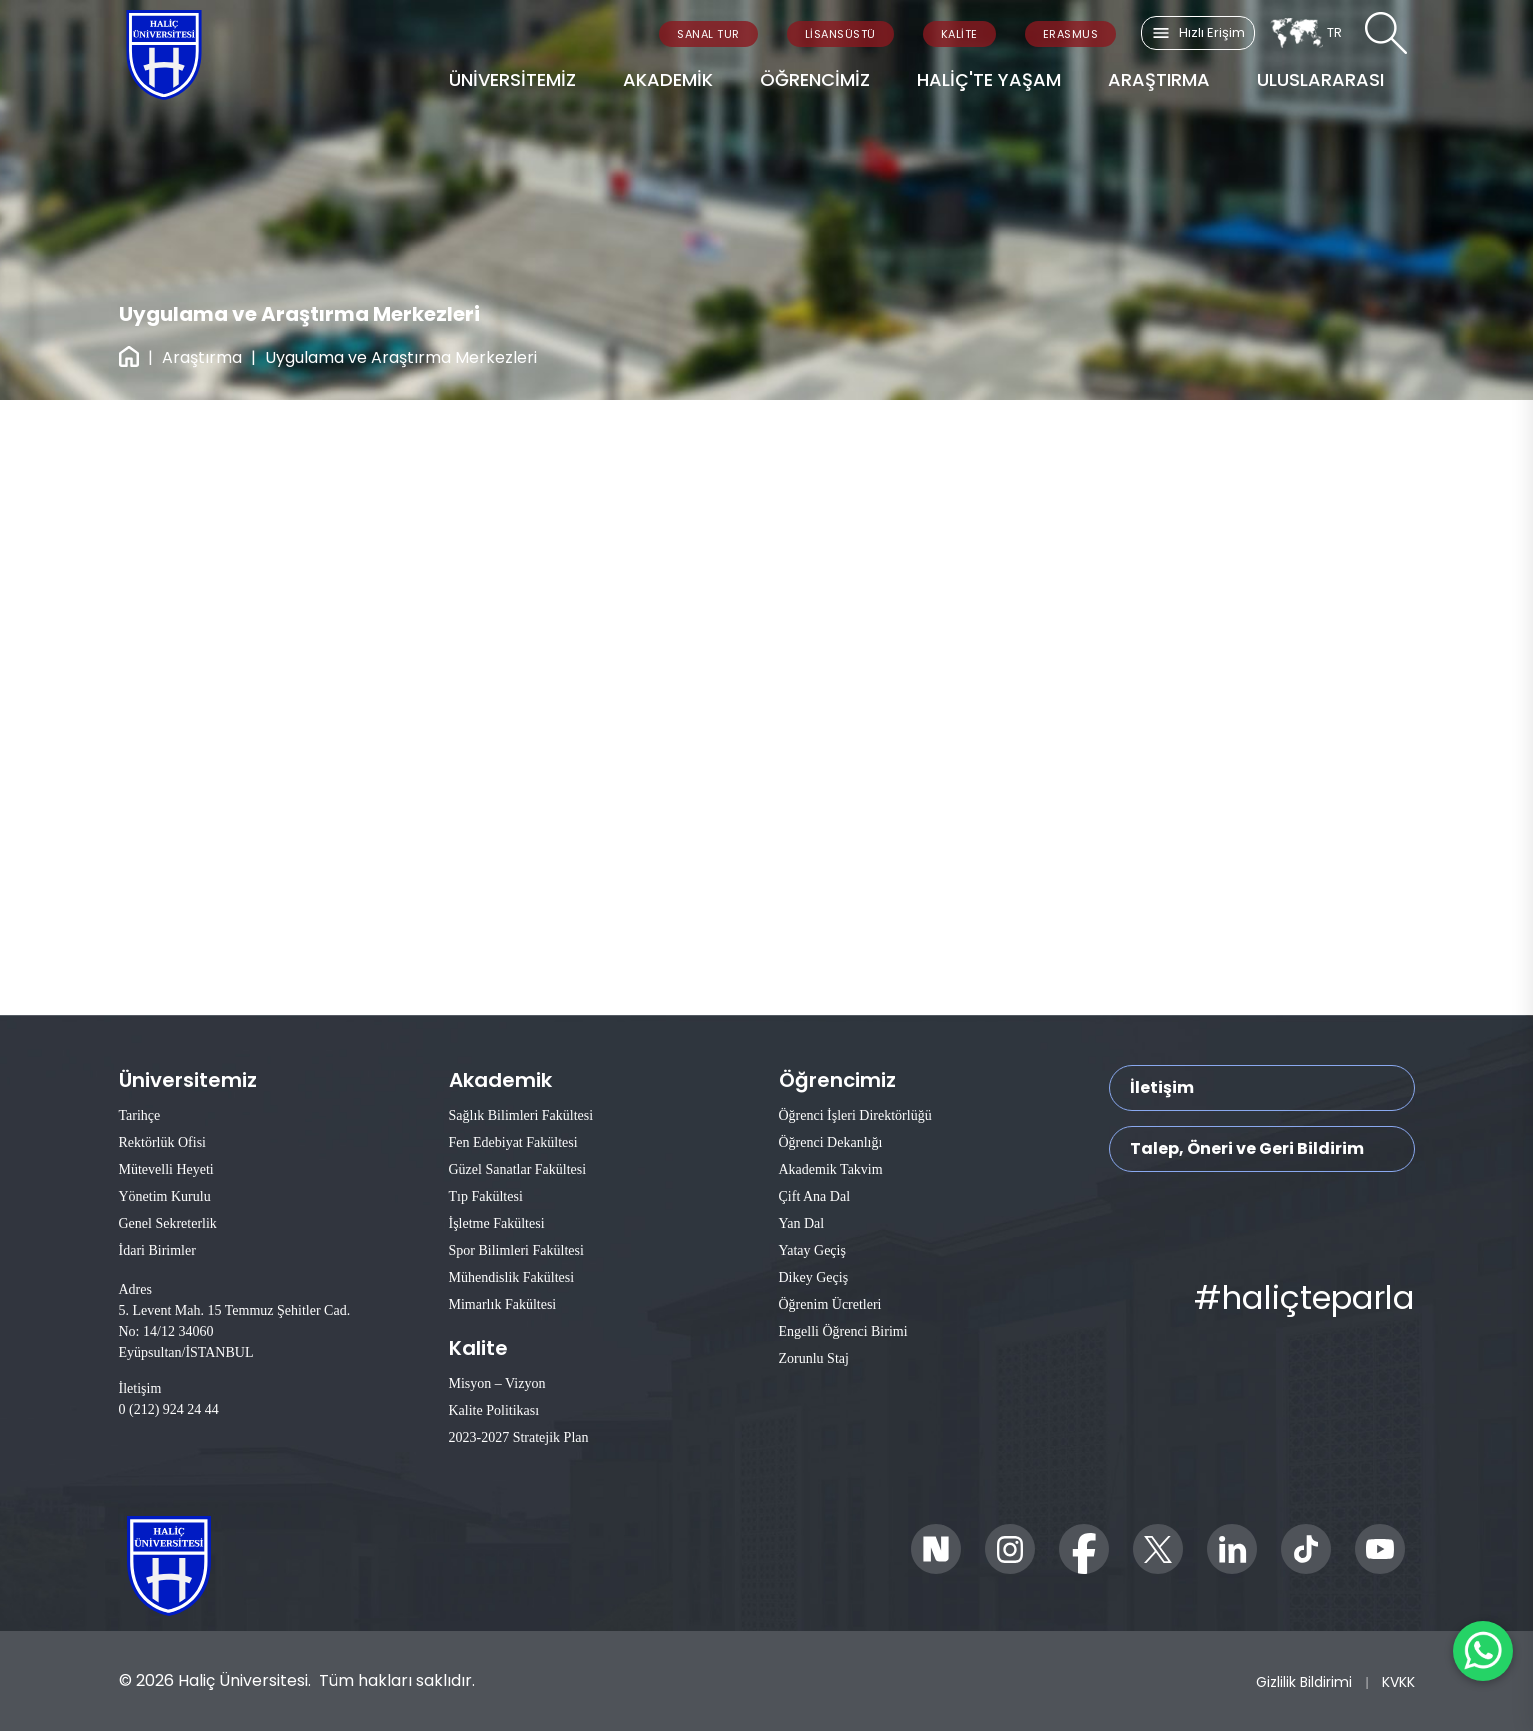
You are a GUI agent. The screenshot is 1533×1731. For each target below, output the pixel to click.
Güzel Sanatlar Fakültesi (518, 1169)
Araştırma (202, 357)
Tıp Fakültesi (486, 1196)
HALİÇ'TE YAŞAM (989, 79)
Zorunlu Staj (814, 1358)
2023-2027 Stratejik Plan (519, 1437)
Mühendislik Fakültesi (512, 1277)
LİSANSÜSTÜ (840, 34)
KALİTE (959, 34)
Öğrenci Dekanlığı (831, 1142)
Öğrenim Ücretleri (830, 1304)
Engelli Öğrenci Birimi (843, 1331)
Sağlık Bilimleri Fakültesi (521, 1115)
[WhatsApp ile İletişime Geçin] (1483, 1651)
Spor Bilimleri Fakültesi (516, 1250)
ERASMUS (1071, 34)
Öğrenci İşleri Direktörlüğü (855, 1115)
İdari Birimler (157, 1250)
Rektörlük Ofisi (163, 1142)
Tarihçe (140, 1115)
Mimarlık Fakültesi (503, 1304)
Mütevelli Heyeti (166, 1169)
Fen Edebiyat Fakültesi (513, 1142)
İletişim (1162, 1087)
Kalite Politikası (494, 1410)
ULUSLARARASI (1320, 79)
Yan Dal (802, 1223)
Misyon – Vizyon (497, 1383)
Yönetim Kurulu (165, 1196)
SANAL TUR (708, 34)
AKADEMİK (668, 79)
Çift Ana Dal (815, 1196)
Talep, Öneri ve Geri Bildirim (1247, 1148)
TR (1305, 33)
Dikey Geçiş (814, 1277)
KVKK (1398, 1682)
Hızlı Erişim (1198, 33)
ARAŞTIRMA (1159, 79)
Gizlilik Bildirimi (1304, 1682)
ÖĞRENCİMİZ (815, 79)
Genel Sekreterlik (168, 1223)
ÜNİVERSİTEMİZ (512, 79)
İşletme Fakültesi (497, 1223)
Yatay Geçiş (812, 1250)
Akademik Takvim (831, 1169)
